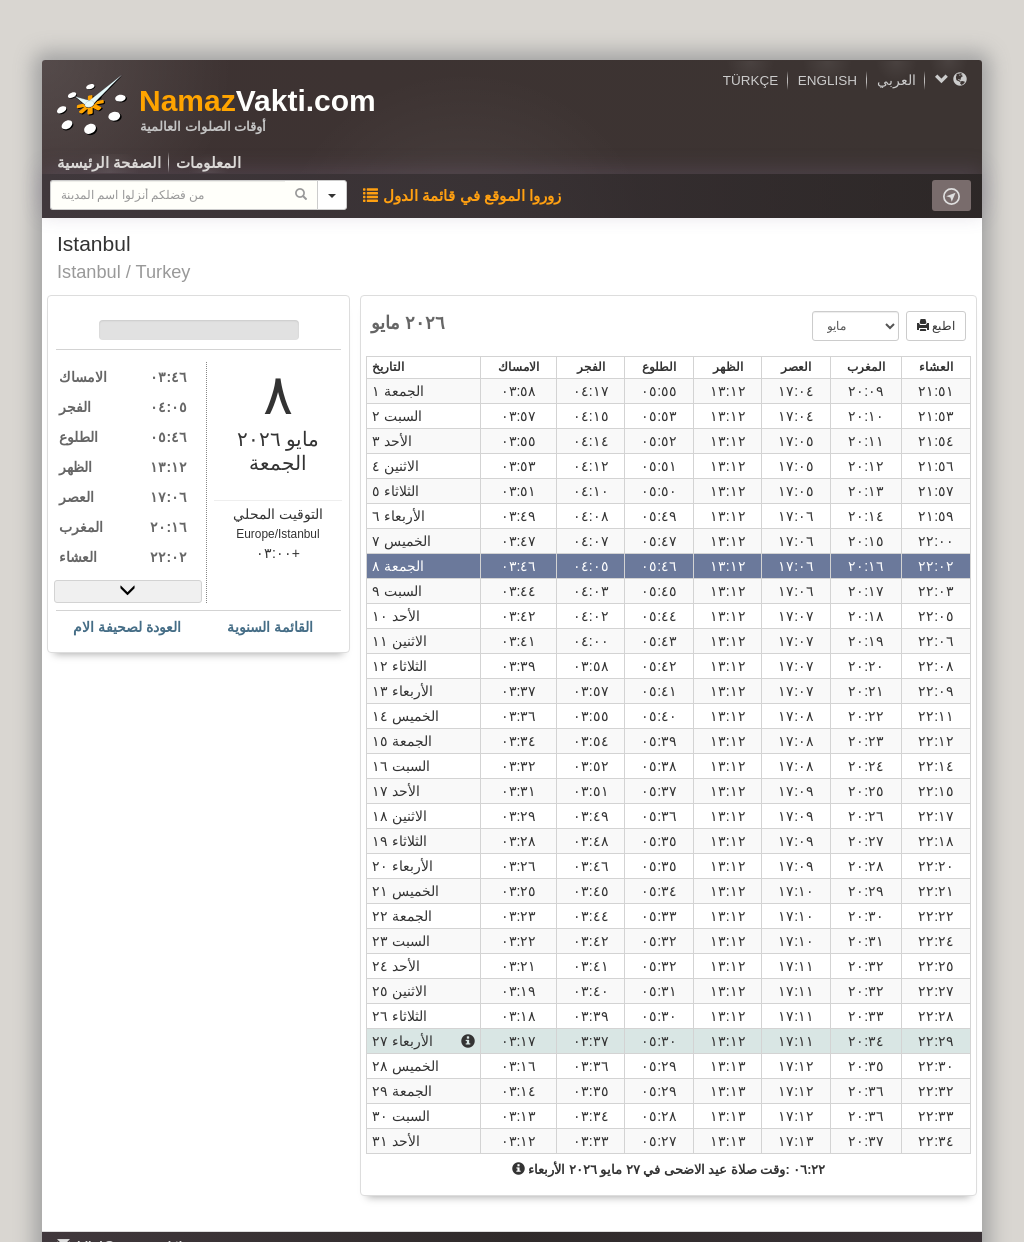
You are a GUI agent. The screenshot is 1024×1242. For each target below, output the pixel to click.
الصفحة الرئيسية (109, 162)
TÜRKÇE (751, 80)
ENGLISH (827, 80)
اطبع (936, 326)
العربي (896, 80)
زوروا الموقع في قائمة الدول (462, 195)
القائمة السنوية (270, 627)
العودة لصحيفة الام (127, 627)
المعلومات (208, 162)
